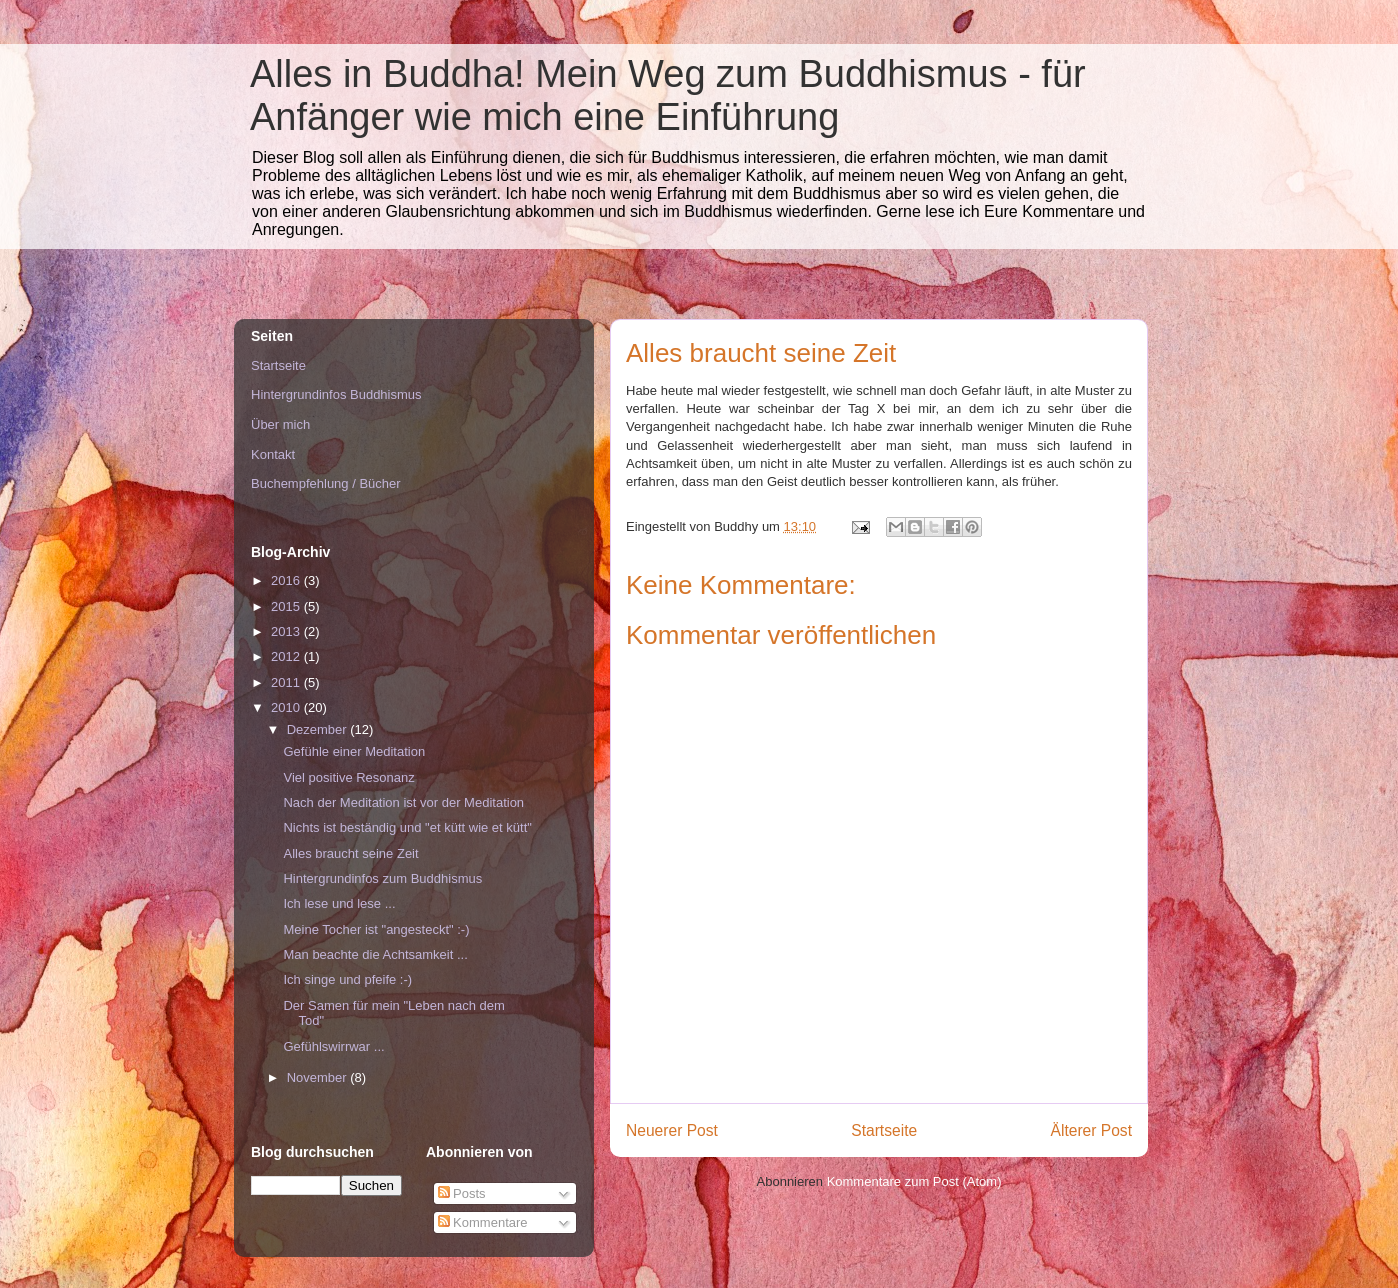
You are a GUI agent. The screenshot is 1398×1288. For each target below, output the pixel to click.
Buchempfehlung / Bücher (326, 483)
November (319, 1077)
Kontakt (273, 454)
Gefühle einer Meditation (354, 751)
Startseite (884, 1130)
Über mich (280, 424)
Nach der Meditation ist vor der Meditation (403, 802)
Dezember (319, 729)
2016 (287, 580)
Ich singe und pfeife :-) (347, 979)
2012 (287, 656)
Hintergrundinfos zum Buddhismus (382, 878)
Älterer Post (1091, 1130)
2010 (287, 707)
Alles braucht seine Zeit (350, 853)
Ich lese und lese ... (339, 903)
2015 (287, 606)
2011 (287, 682)
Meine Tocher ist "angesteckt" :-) (376, 929)
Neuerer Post (672, 1130)
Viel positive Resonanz (348, 777)
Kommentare (483, 1222)
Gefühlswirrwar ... (333, 1046)
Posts (462, 1193)
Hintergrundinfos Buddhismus (336, 394)
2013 (287, 631)
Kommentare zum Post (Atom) (914, 1181)
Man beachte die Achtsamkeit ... (375, 954)
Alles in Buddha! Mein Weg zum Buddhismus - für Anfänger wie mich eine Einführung (668, 95)
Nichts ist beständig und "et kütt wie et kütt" (407, 827)
